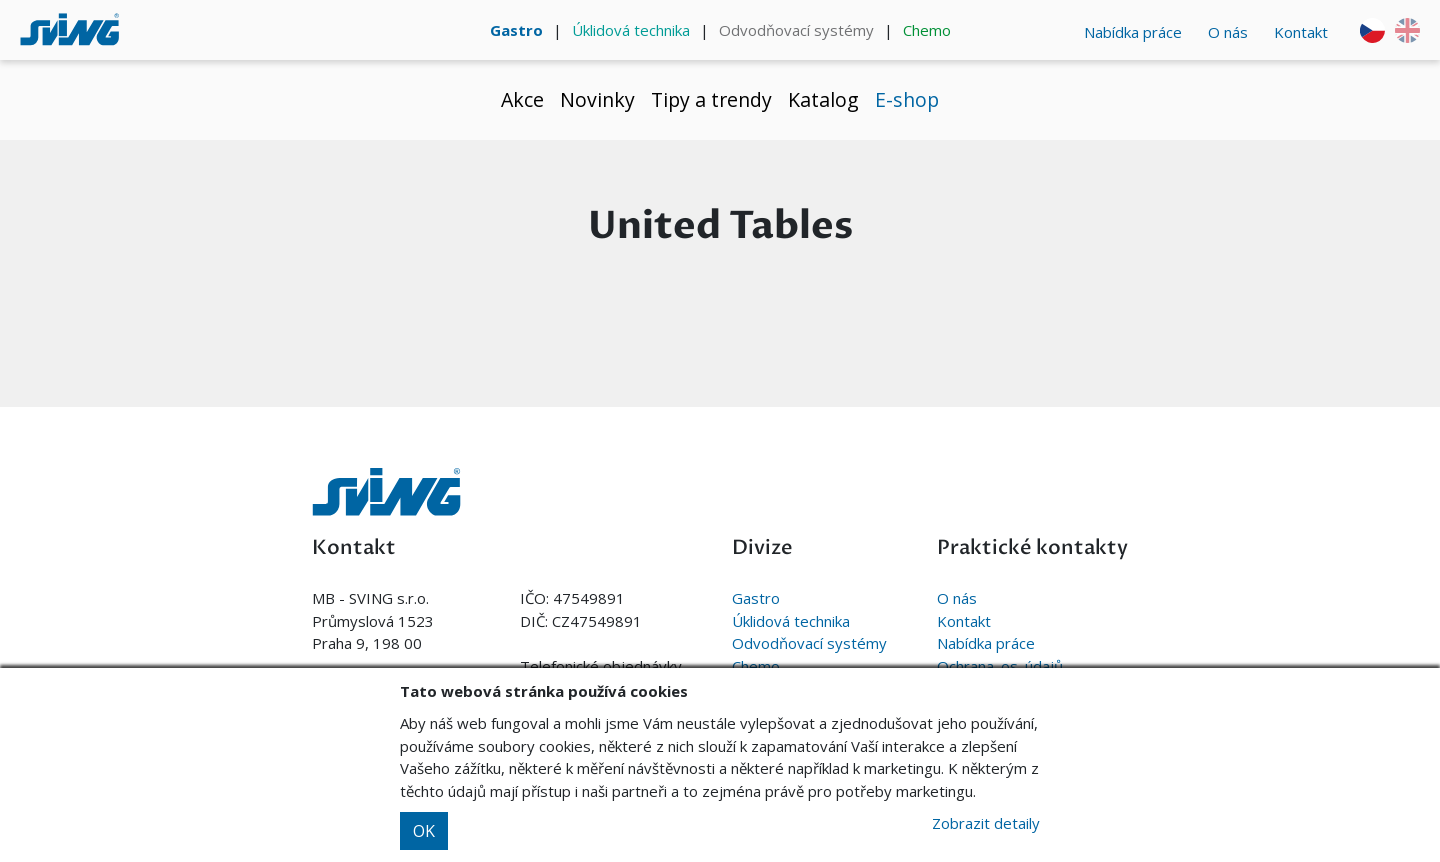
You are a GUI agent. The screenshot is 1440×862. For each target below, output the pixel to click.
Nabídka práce (1133, 32)
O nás (1228, 32)
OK (424, 831)
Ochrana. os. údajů (1000, 666)
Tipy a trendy (711, 99)
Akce (522, 99)
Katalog (823, 99)
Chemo (927, 30)
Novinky (597, 99)
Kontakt (1301, 32)
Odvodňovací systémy (796, 30)
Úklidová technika (631, 30)
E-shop (907, 99)
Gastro (516, 30)
